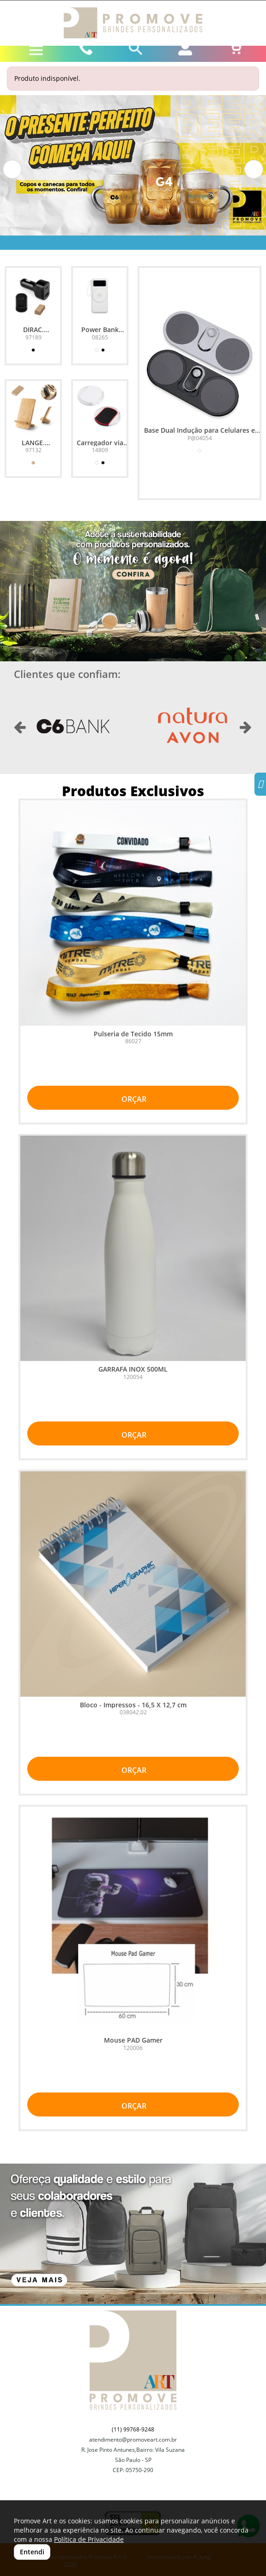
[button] (12, 169)
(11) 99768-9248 (133, 2429)
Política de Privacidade (89, 2539)
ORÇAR (133, 1099)
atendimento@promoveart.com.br (133, 2439)
